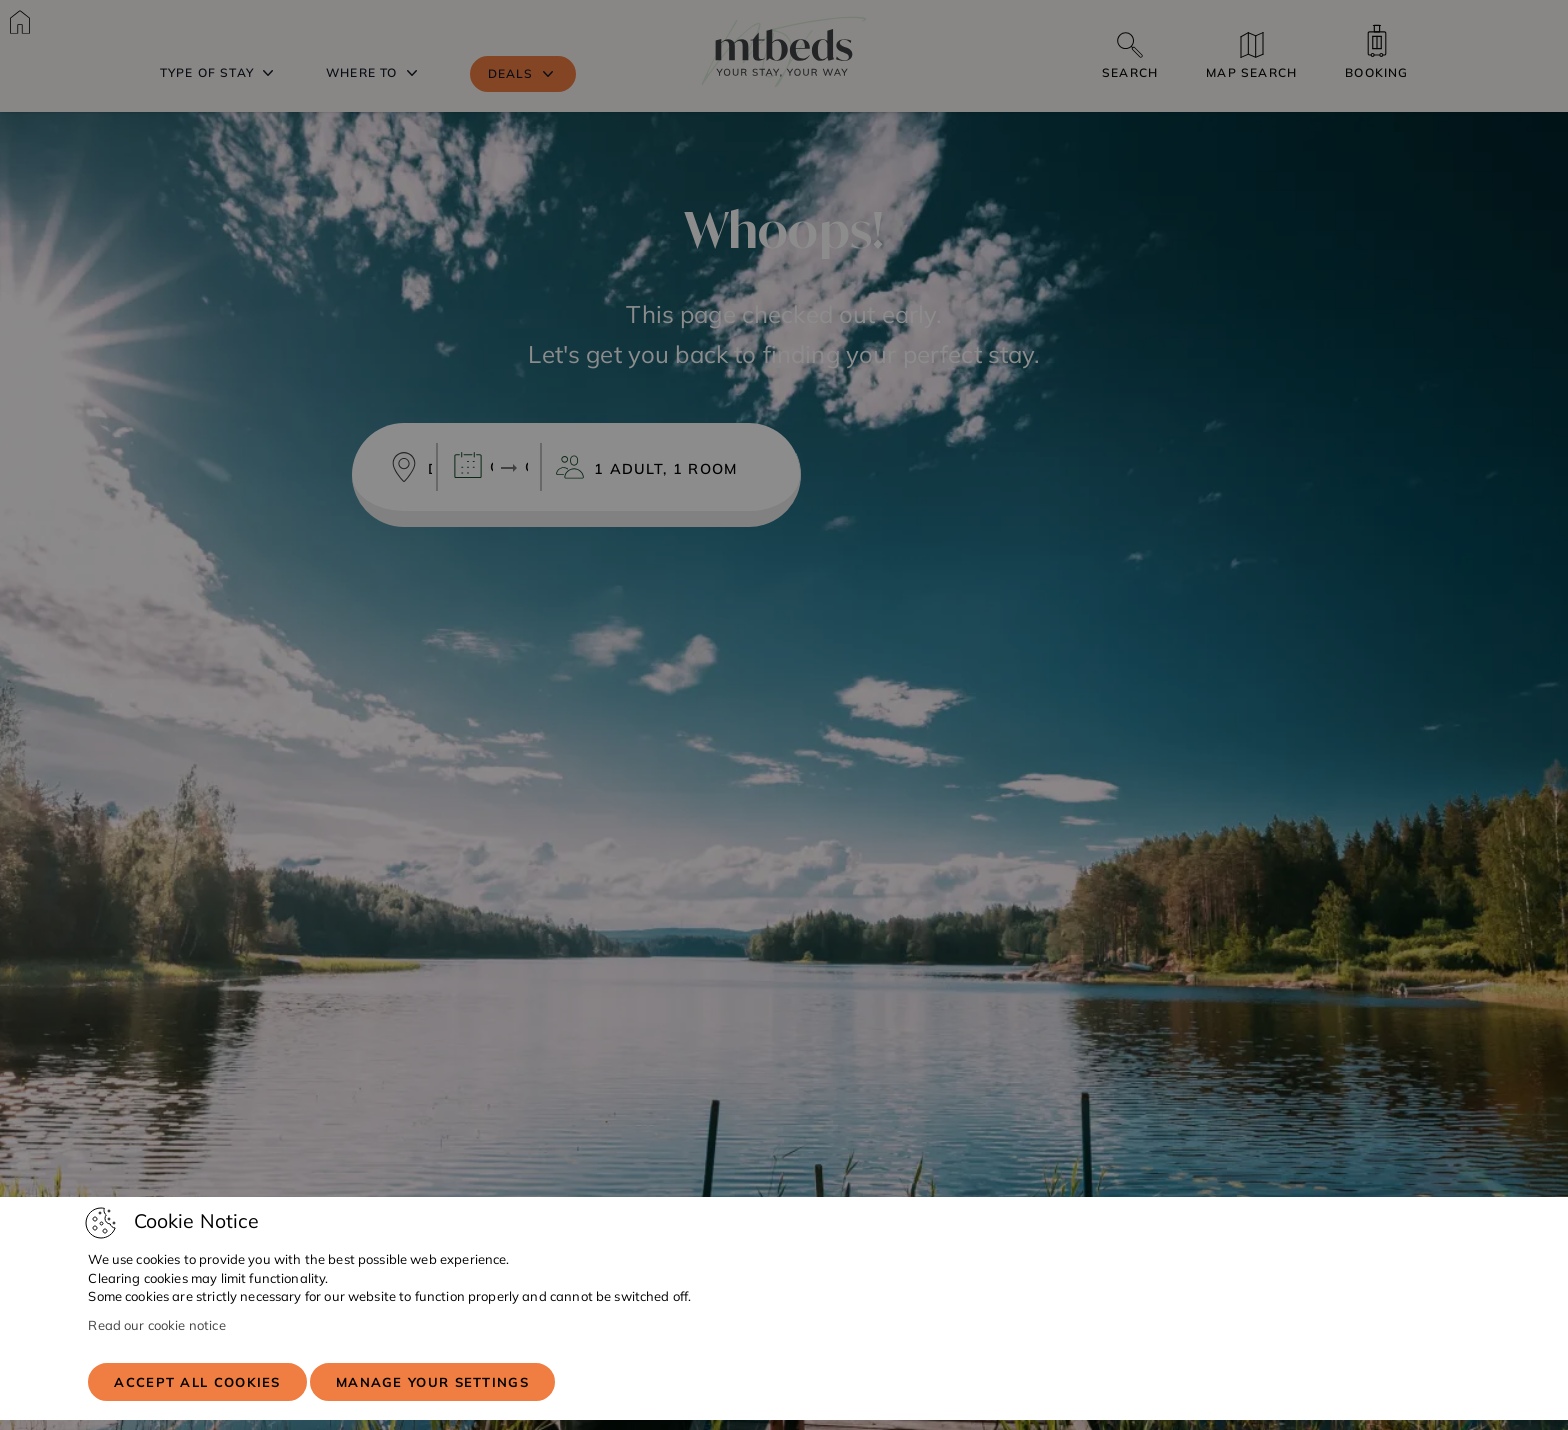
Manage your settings (432, 1382)
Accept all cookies (197, 1382)
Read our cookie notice (156, 1325)
